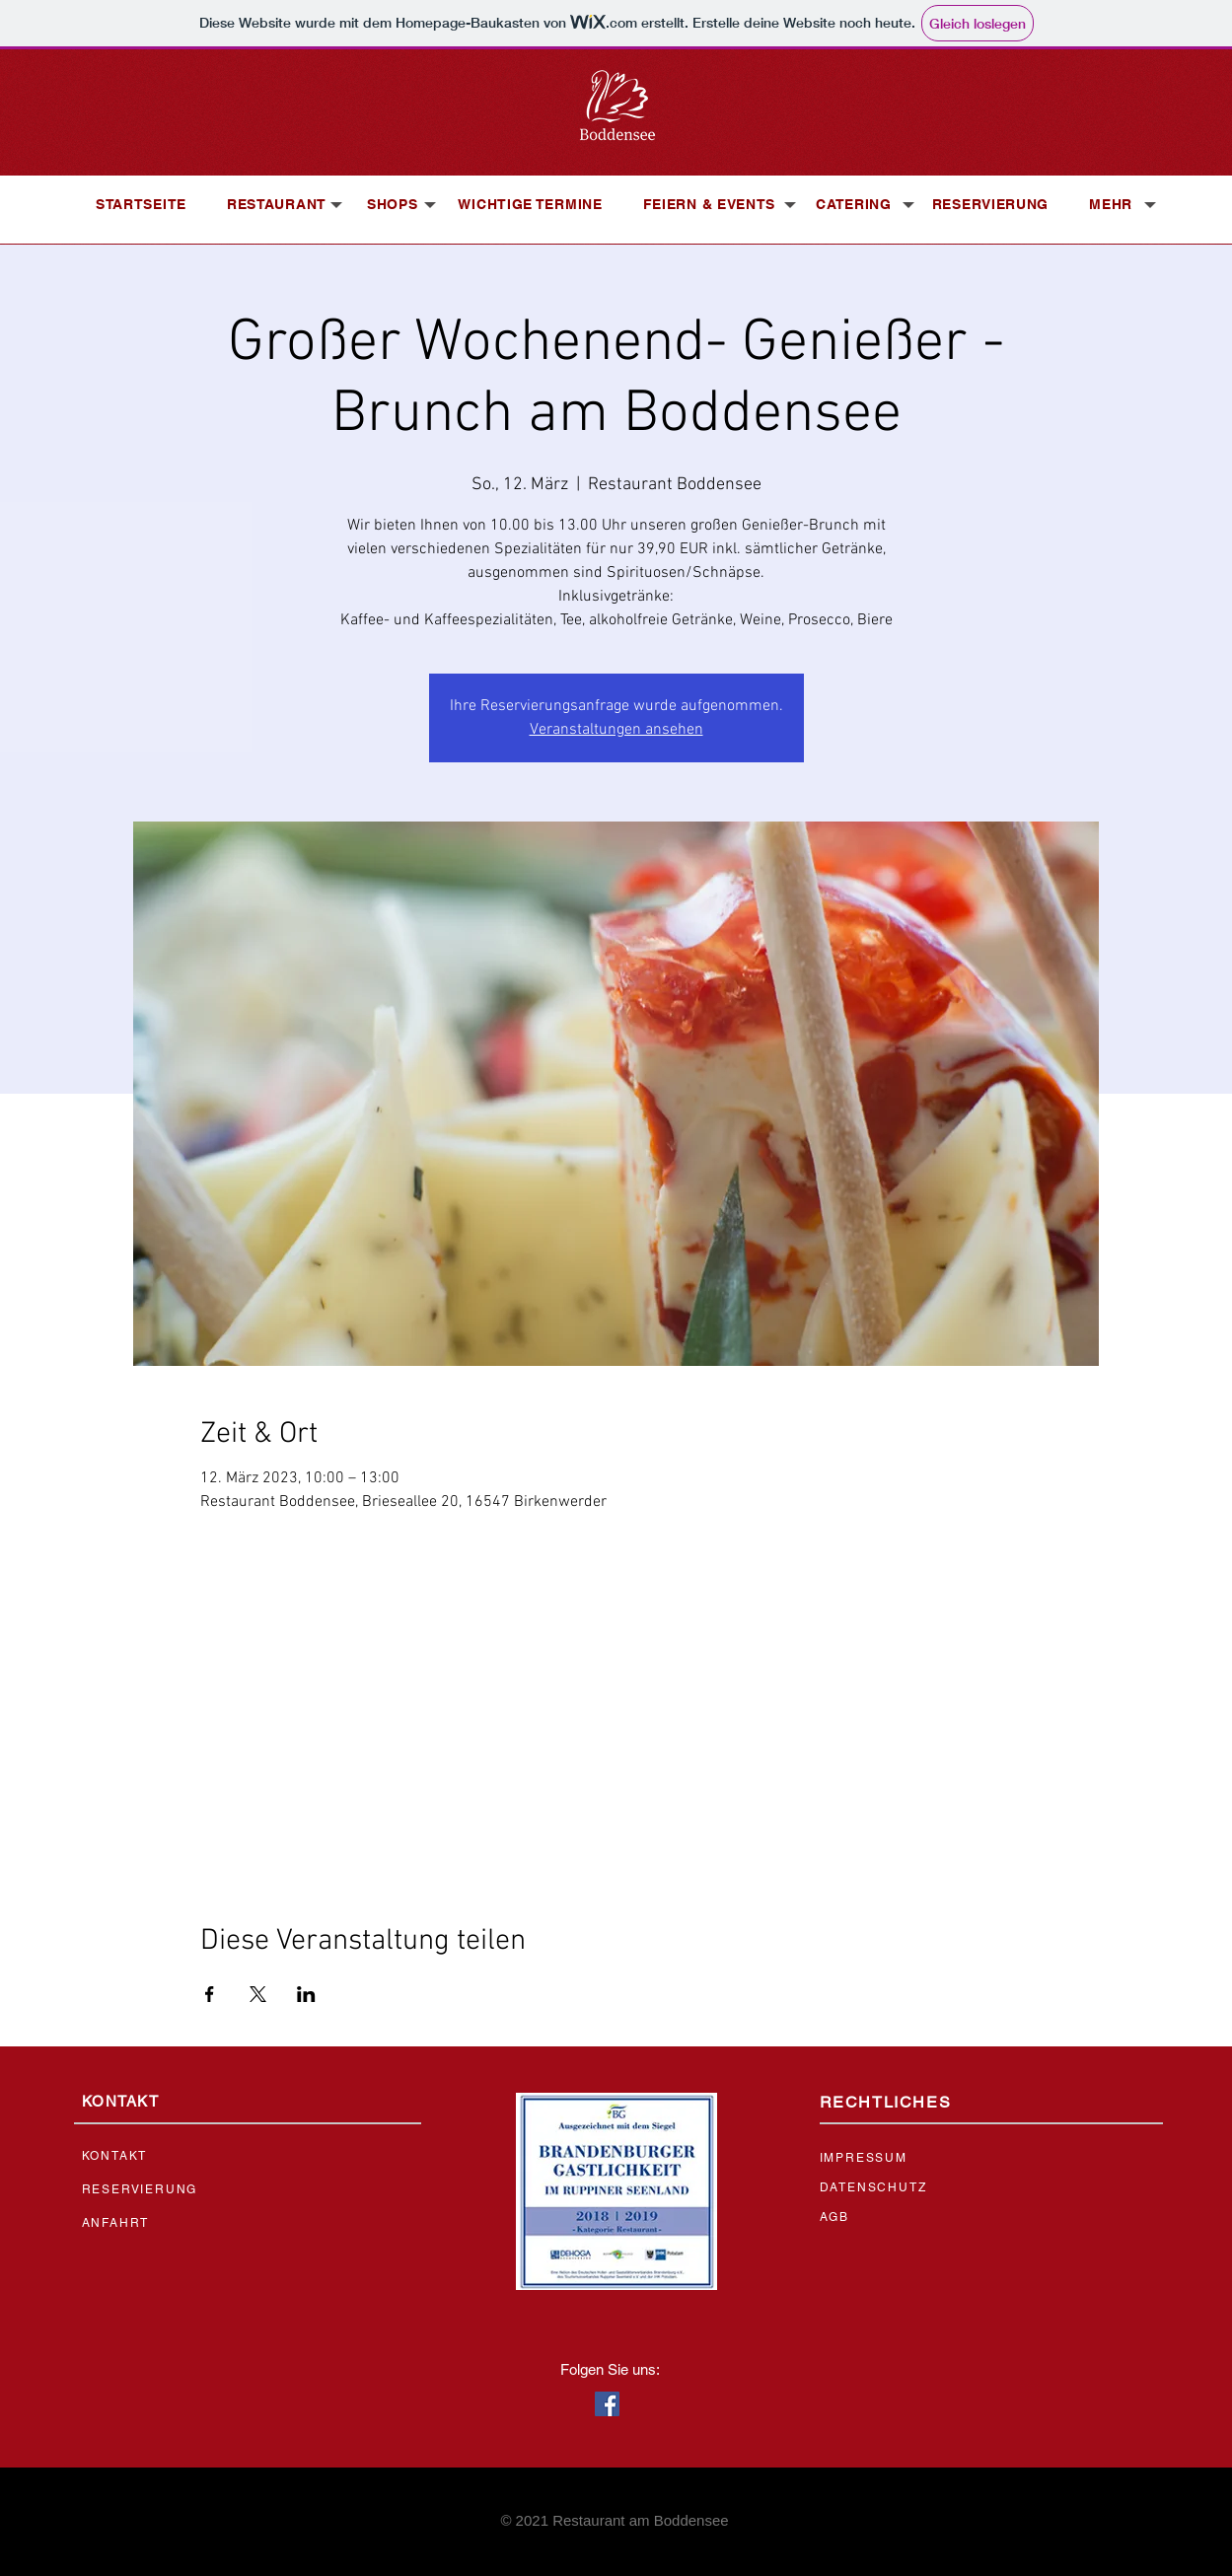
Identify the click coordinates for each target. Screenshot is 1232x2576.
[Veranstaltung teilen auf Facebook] (209, 1994)
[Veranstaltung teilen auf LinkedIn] (306, 1994)
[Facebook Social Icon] (607, 2404)
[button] (276, 204)
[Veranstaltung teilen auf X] (258, 1994)
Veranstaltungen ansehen (616, 730)
